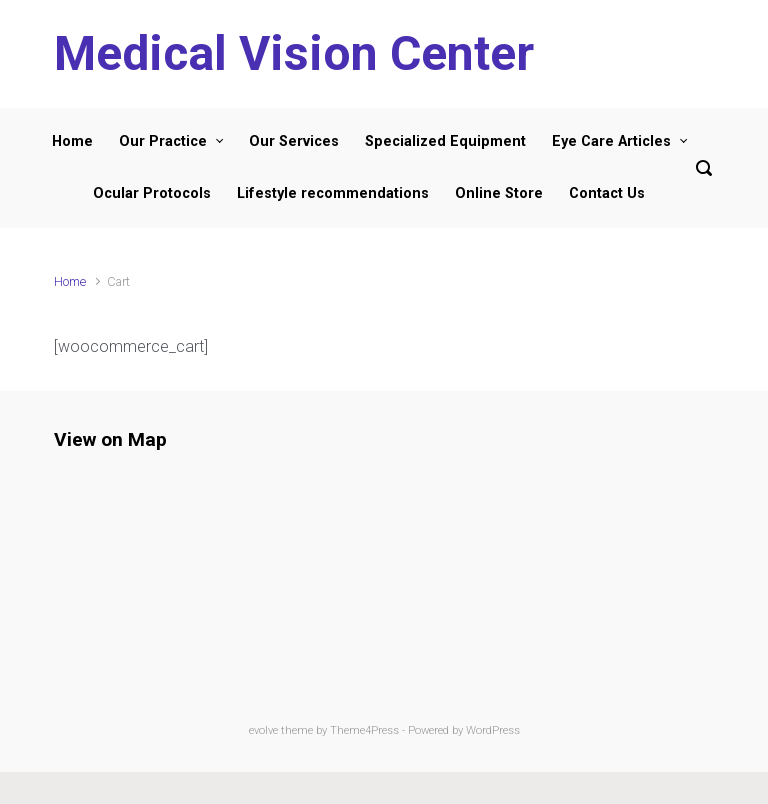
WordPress (493, 730)
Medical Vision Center (294, 53)
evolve (263, 730)
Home (70, 281)
